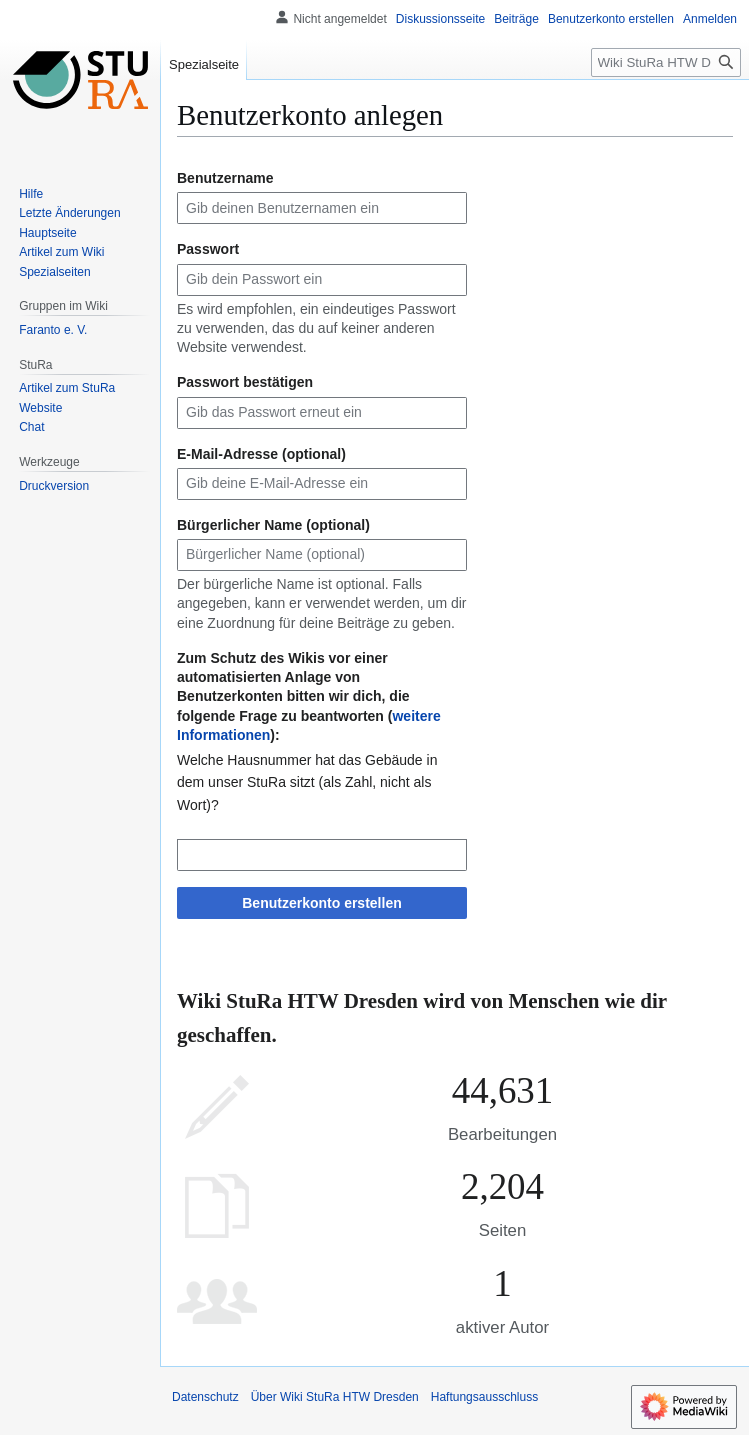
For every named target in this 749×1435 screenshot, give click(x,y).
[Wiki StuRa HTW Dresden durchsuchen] (666, 62)
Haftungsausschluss (484, 1397)
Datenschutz (205, 1397)
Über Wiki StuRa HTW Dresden (335, 1397)
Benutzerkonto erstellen (321, 903)
